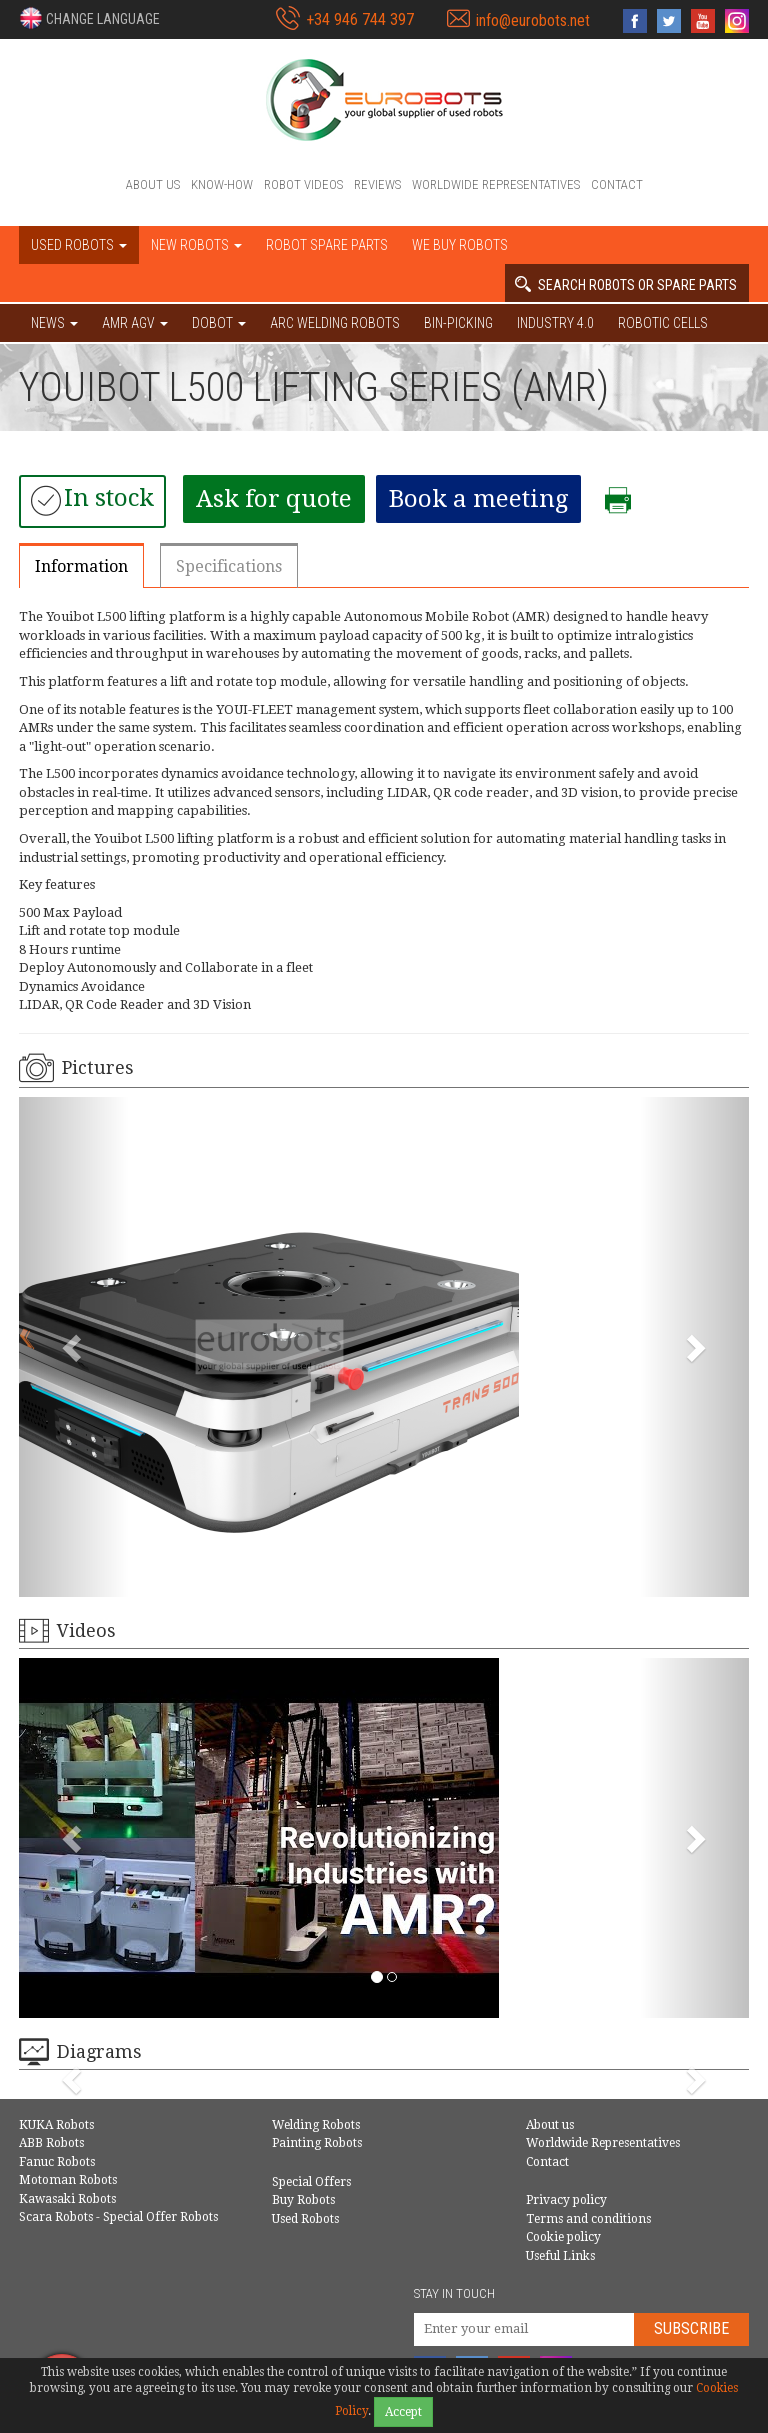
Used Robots (305, 2219)
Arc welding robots (335, 323)
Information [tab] (81, 566)
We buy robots (460, 245)
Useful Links (560, 2256)
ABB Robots (51, 2143)
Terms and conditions (588, 2219)
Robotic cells (663, 323)
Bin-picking (458, 323)
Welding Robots (316, 2125)
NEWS (54, 323)
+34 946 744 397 (360, 19)
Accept (403, 2412)
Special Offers (311, 2182)
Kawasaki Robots (67, 2199)
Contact (617, 184)
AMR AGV (135, 323)
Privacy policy (566, 2200)
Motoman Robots (68, 2180)
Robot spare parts (327, 245)
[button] (89, 18)
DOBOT (219, 323)
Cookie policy (563, 2237)
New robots (196, 245)
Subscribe (691, 2328)
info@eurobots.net (533, 20)
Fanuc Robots (57, 2162)
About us (153, 184)
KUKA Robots (56, 2125)
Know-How (222, 184)
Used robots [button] (79, 245)
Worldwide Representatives (496, 184)
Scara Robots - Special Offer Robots (118, 2217)
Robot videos (303, 184)
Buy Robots (303, 2200)
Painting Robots (317, 2143)
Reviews (377, 184)
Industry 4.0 (555, 323)
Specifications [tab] (229, 566)
